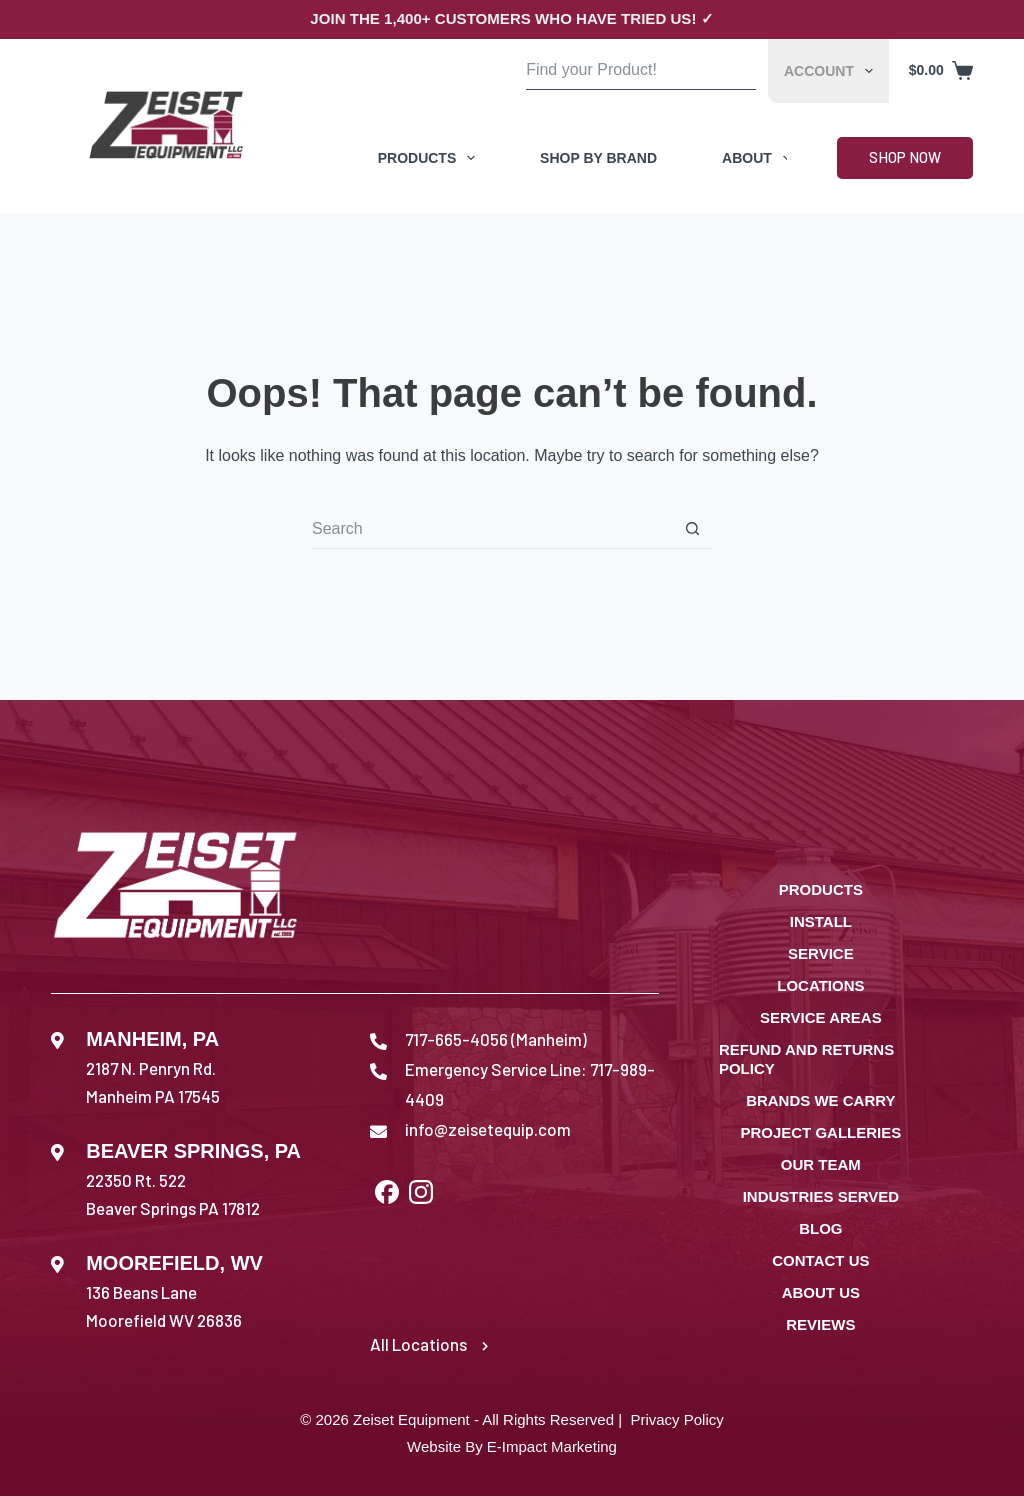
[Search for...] (621, 70)
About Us (821, 1292)
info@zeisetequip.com (488, 1129)
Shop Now (905, 157)
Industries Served (821, 1196)
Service (821, 953)
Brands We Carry (820, 1100)
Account (832, 71)
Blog (820, 1228)
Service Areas (821, 1017)
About (760, 158)
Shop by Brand (598, 158)
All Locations (429, 1344)
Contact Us (820, 1260)
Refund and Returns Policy (806, 1059)
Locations (820, 985)
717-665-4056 (456, 1039)
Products (430, 158)
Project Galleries (820, 1132)
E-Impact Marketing (552, 1446)
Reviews (820, 1324)
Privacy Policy (676, 1419)
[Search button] (736, 70)
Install (821, 921)
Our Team (821, 1164)
